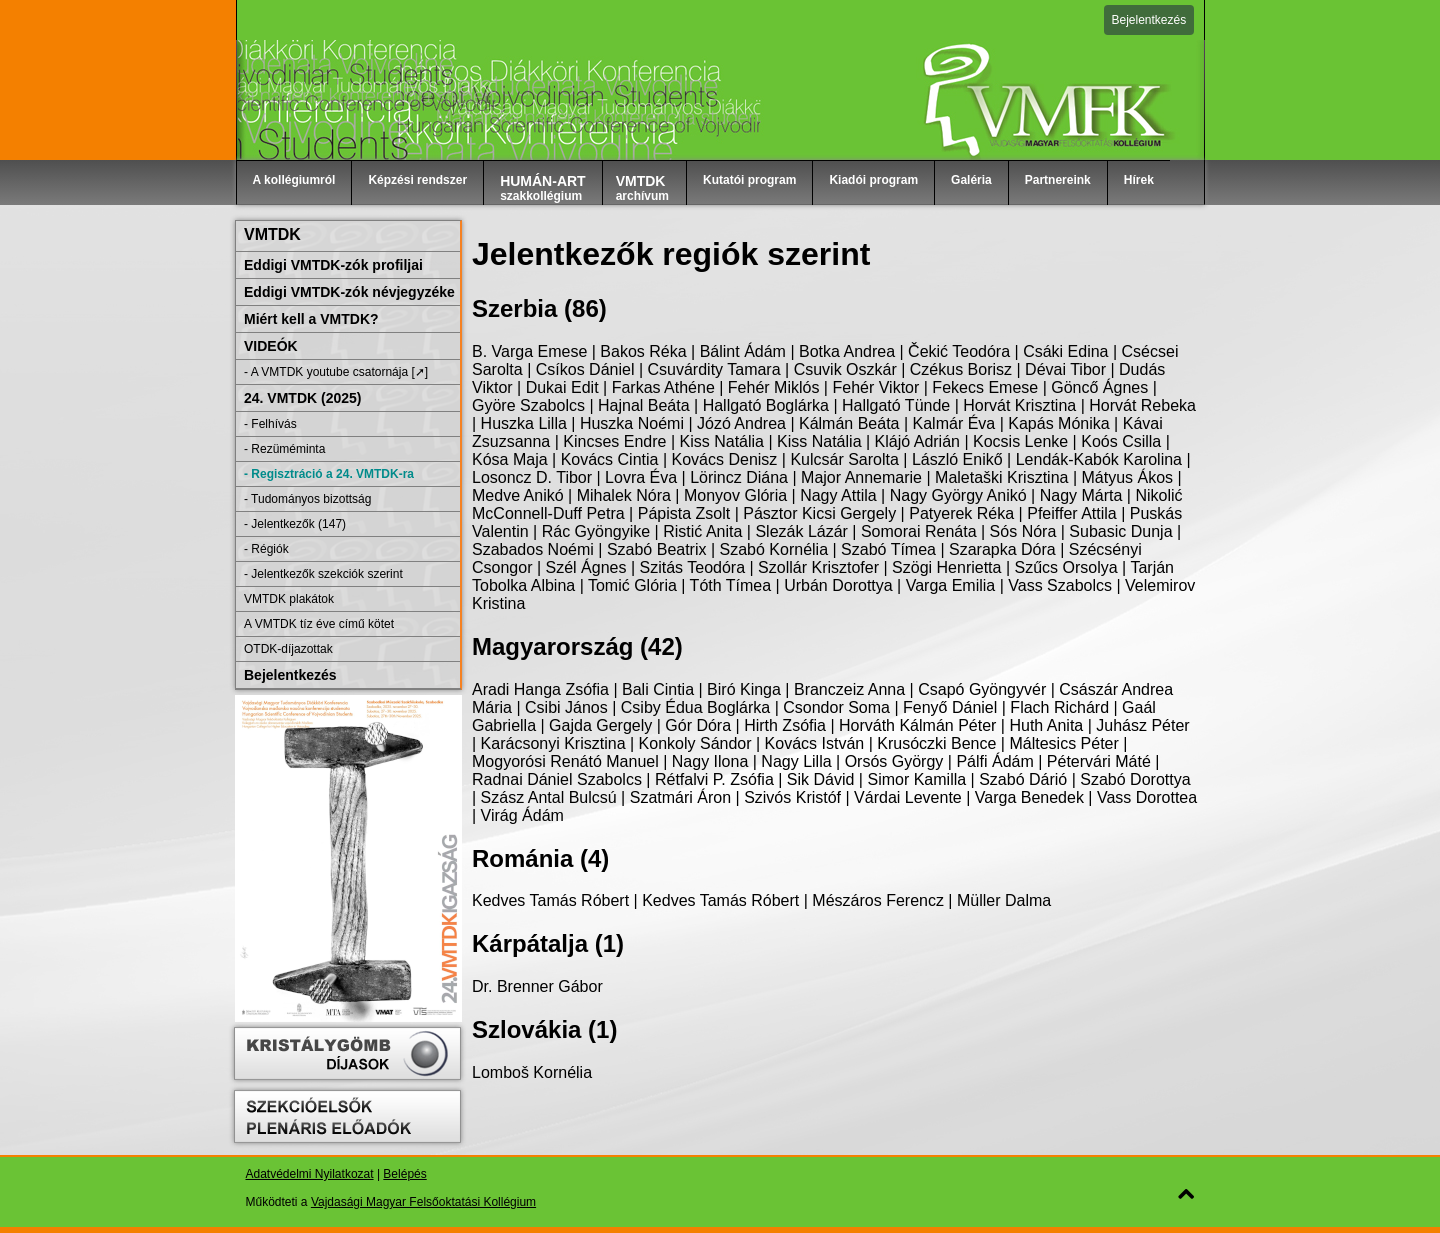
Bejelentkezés (1149, 20)
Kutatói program (749, 180)
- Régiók (266, 549)
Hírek (1139, 180)
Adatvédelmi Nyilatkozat (310, 1174)
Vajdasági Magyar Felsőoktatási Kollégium (423, 1202)
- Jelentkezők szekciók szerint (323, 574)
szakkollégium (543, 188)
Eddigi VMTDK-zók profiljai (333, 265)
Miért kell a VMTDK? (311, 319)
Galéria (971, 180)
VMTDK (272, 234)
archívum (642, 188)
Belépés (404, 1174)
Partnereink (1058, 180)
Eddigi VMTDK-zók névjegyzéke (349, 292)
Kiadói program (873, 180)
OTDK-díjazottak (288, 649)
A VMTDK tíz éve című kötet (319, 624)
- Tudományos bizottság (307, 499)
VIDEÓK (271, 346)
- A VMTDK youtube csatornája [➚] (336, 372)
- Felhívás (270, 424)
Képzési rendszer (417, 180)
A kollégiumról (294, 180)
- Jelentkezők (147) (295, 524)
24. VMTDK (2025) (302, 398)
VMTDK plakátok (289, 599)
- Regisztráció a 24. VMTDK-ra (329, 474)
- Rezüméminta (284, 449)
